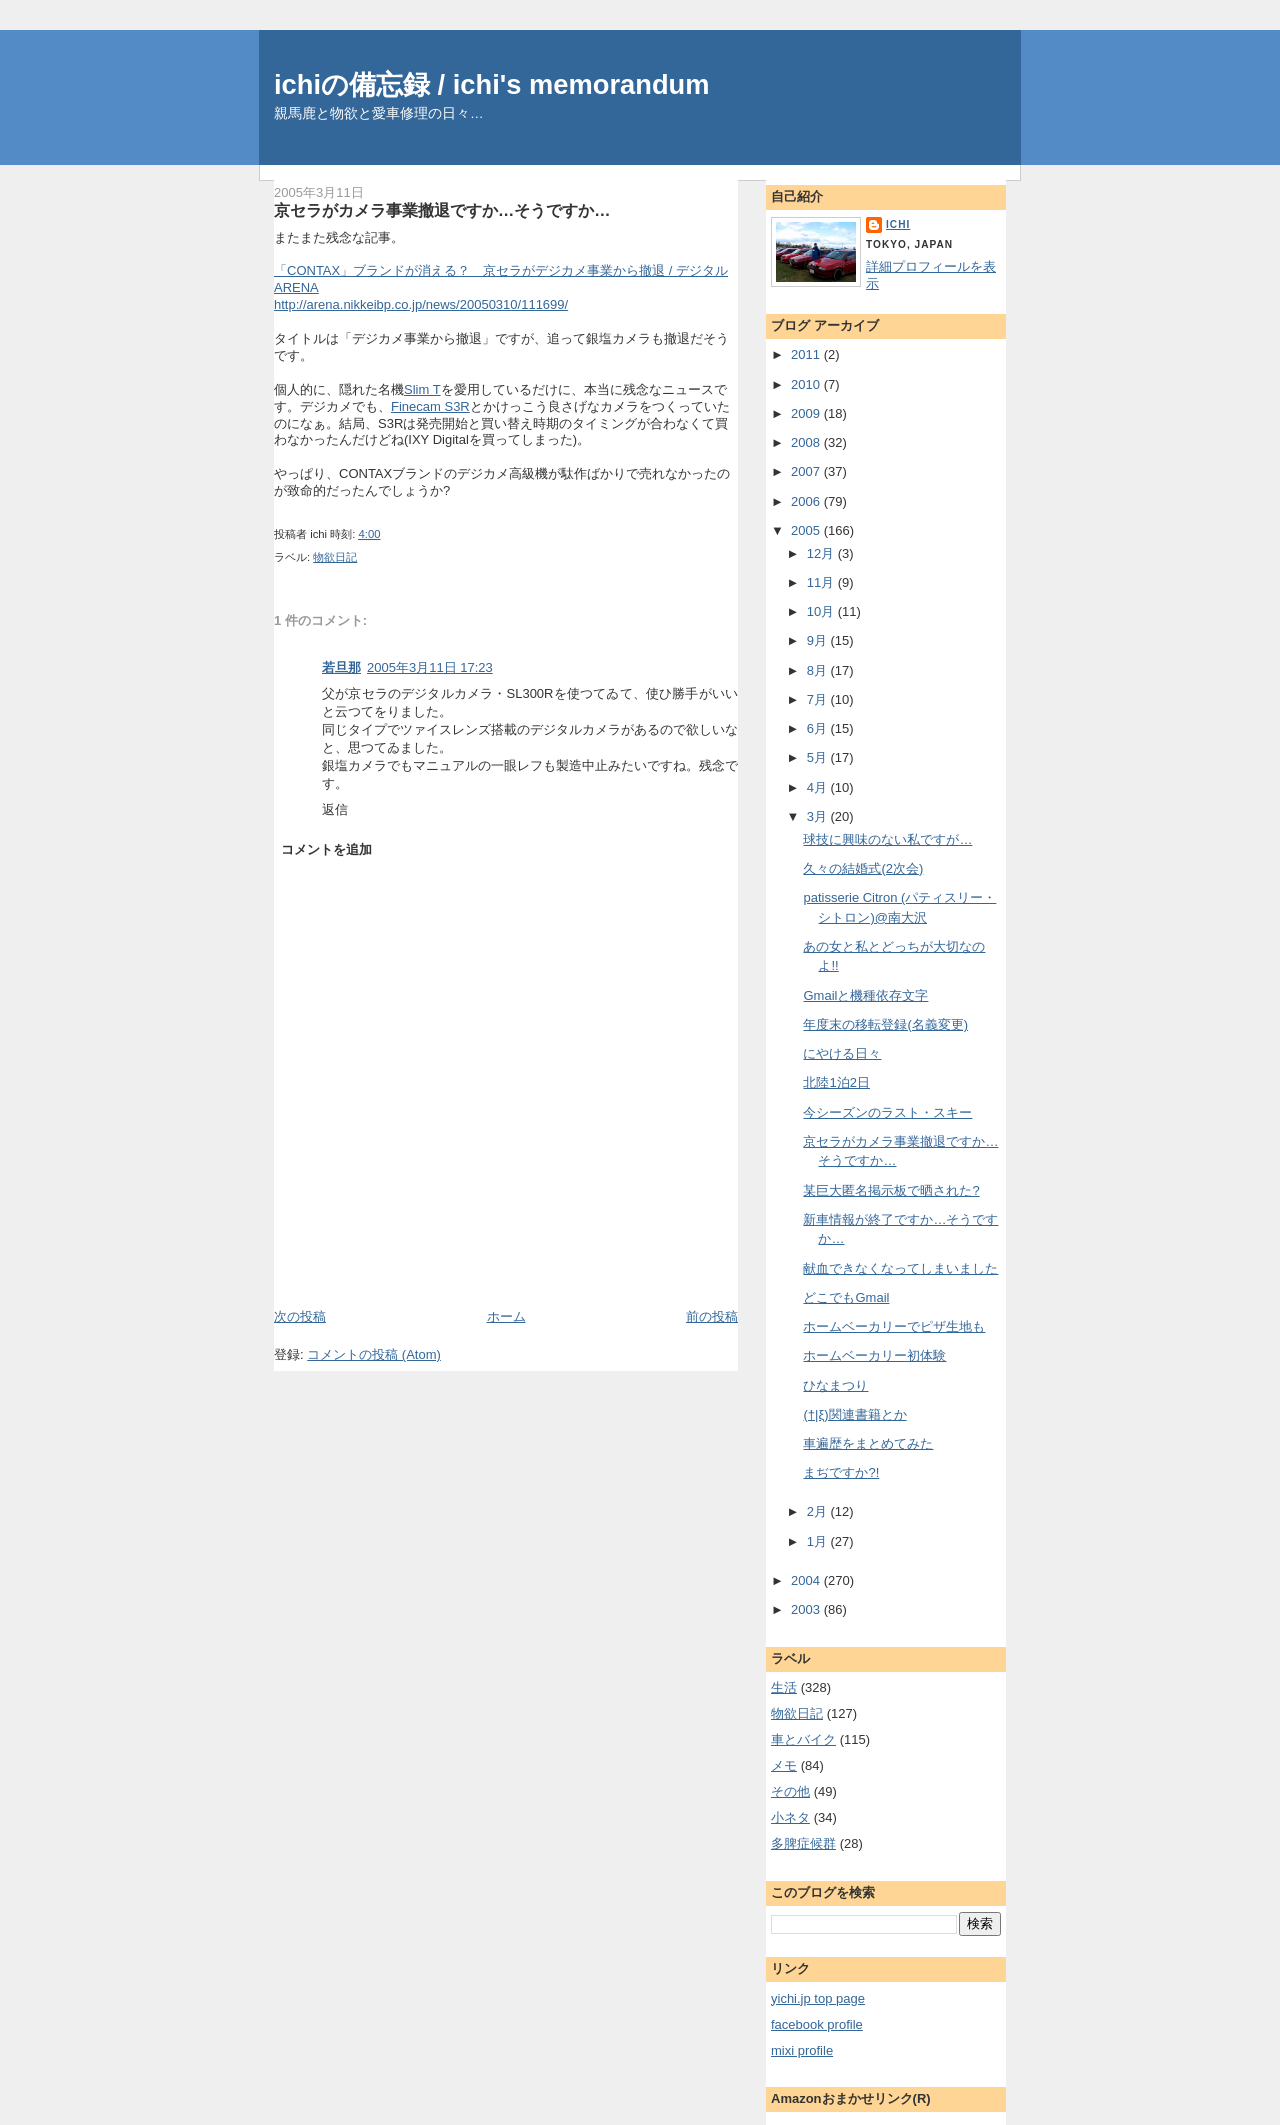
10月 (822, 611)
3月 (819, 816)
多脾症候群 (803, 1843)
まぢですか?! (841, 1472)
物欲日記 (335, 557)
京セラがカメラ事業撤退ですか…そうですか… (442, 210)
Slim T (422, 389)
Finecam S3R (430, 406)
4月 (819, 787)
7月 (819, 699)
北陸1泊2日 (836, 1082)
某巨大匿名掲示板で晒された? (891, 1190)
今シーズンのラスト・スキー (887, 1112)
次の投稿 (300, 1316)
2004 (807, 1580)
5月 (819, 757)
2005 (807, 530)
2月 (819, 1511)
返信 (335, 809)
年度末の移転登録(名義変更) (885, 1024)
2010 (807, 384)
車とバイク (803, 1739)
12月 (822, 553)
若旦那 (341, 667)
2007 (807, 471)
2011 (807, 354)
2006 (807, 501)
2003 (807, 1609)
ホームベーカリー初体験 (874, 1355)
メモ (784, 1765)
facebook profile (817, 2024)
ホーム (506, 1316)
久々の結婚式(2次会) (863, 868)
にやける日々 (842, 1053)
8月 (819, 670)
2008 (807, 442)
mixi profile (802, 2050)
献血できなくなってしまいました (900, 1268)
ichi (898, 224)
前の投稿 (712, 1316)
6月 (819, 728)
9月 (819, 640)
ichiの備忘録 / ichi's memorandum (492, 84)
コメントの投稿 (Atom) (374, 1354)
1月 (819, 1541)
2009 (807, 413)
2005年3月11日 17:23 (430, 667)
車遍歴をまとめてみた (868, 1443)
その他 (790, 1791)
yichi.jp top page (818, 1998)
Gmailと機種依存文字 (865, 995)
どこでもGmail (846, 1297)
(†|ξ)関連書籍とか (854, 1414)
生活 (784, 1687)
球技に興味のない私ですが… (887, 839)
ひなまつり (835, 1385)
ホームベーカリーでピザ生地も (894, 1326)
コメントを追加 (326, 849)
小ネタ (790, 1817)
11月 (822, 582)
